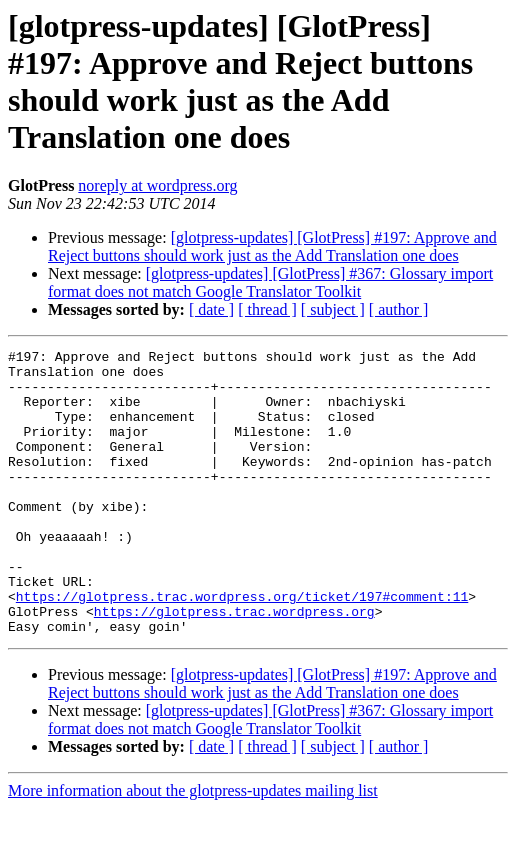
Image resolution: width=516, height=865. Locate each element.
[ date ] (211, 309)
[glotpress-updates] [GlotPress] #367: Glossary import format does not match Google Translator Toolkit (270, 282)
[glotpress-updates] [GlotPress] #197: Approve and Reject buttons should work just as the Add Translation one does (272, 246)
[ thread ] (267, 309)
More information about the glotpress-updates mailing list (193, 847)
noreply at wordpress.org (157, 185)
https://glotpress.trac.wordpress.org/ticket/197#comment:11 (242, 647)
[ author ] (399, 309)
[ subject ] (333, 309)
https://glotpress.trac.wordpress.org (234, 665)
